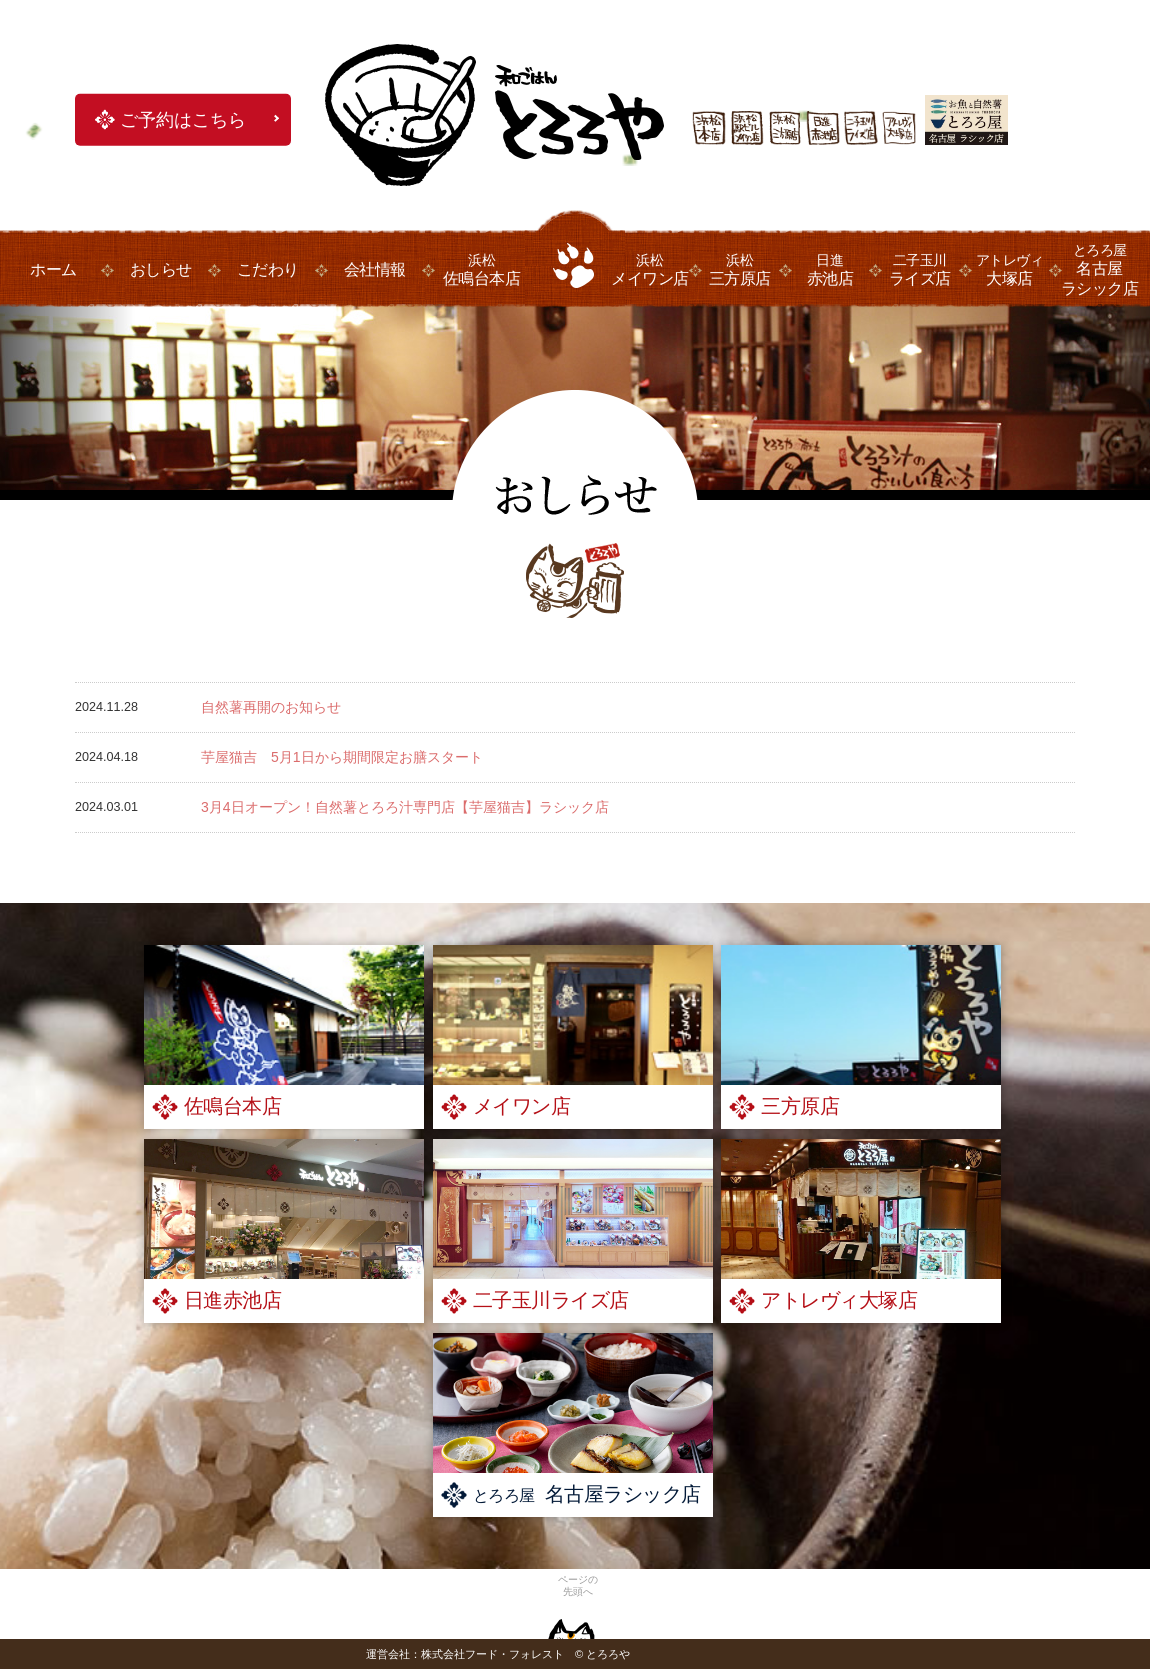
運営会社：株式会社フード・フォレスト (465, 1654)
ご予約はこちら (183, 120)
